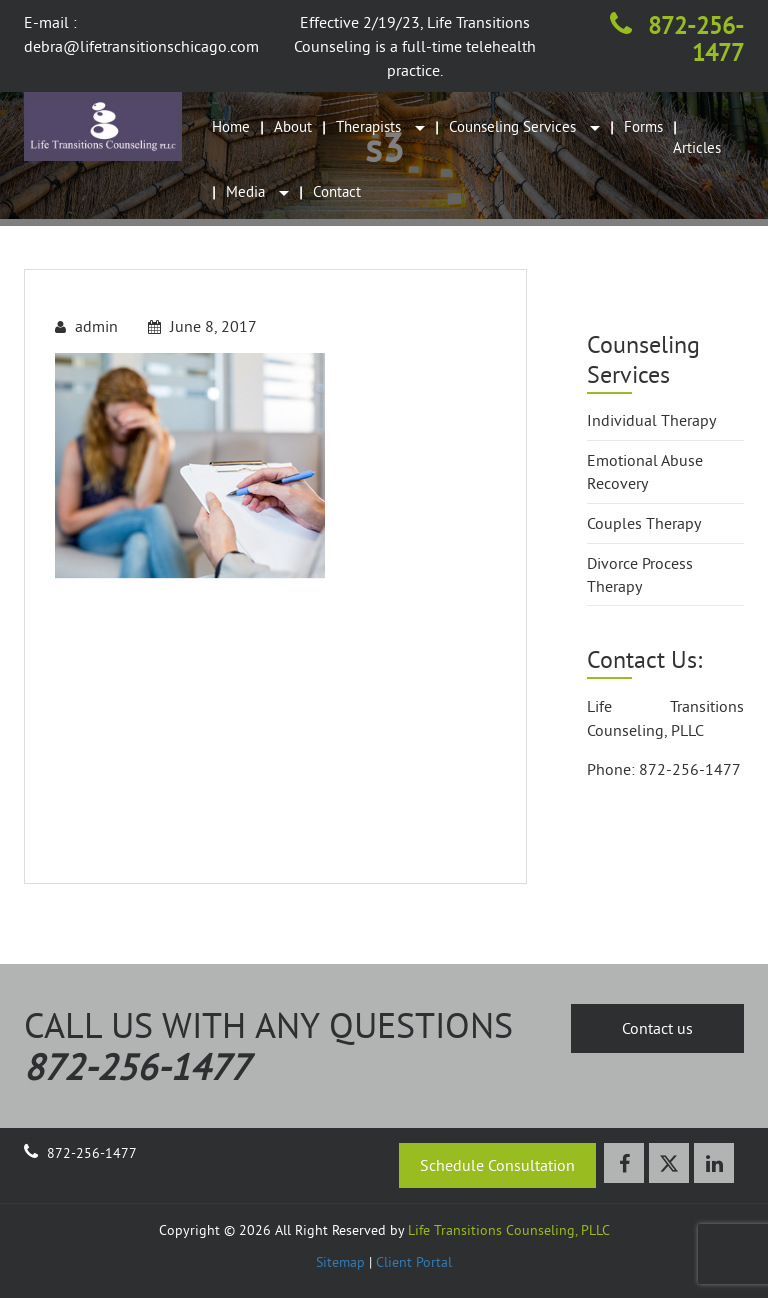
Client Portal (414, 1262)
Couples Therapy (644, 523)
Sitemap (340, 1262)
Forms (643, 126)
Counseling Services (524, 126)
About (293, 126)
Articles (697, 147)
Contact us (657, 1028)
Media (257, 191)
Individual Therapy (651, 420)
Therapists (380, 126)
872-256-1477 (677, 38)
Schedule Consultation (497, 1165)
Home (231, 126)
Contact (337, 191)
